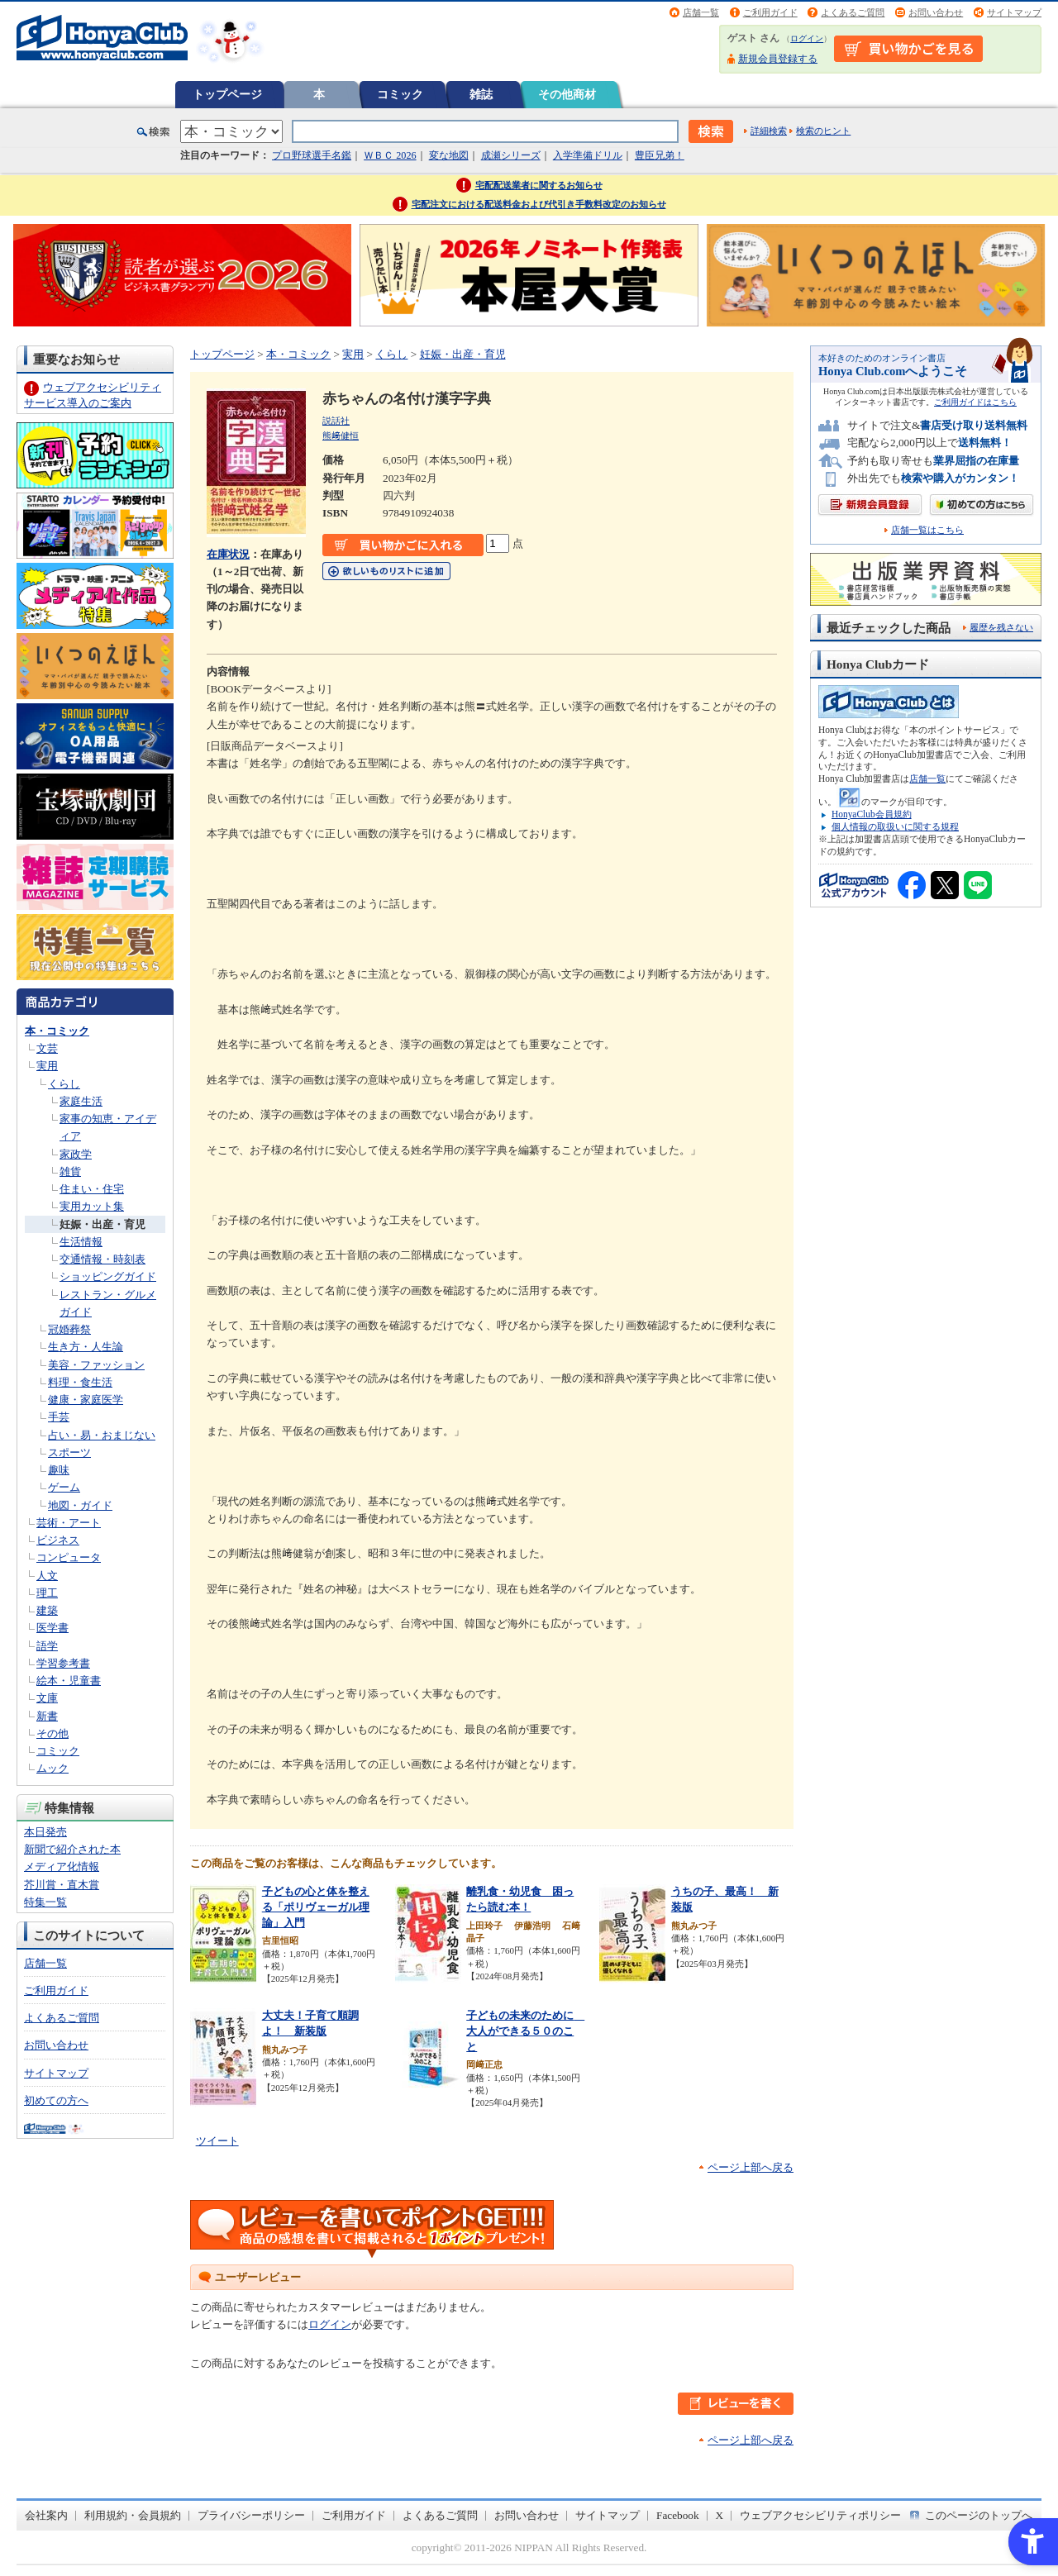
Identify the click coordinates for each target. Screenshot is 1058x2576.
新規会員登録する (777, 58)
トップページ (227, 94)
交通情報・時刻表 (102, 1259)
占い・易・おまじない (101, 1435)
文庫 (47, 1698)
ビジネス (57, 1540)
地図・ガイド (80, 1505)
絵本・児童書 (68, 1680)
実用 (47, 1065)
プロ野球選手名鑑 (311, 155)
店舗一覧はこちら (927, 530)
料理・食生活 (80, 1382)
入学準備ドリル (587, 155)
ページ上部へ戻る (751, 2167)
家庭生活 (81, 1101)
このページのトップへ (978, 2515)
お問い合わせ (935, 12)
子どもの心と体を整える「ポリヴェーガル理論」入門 (315, 1906)
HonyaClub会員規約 (872, 814)
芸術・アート (68, 1523)
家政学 (76, 1154)
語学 (47, 1646)
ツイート (217, 2141)
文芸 (47, 1048)
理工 (47, 1593)
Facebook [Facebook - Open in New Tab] (677, 2515)
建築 (47, 1610)
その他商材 (567, 94)
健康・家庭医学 (85, 1399)
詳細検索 (769, 131)
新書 (47, 1716)
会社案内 (46, 2515)
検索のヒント (823, 131)
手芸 (58, 1417)
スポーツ (69, 1452)
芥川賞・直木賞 (61, 1884)
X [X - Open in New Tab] (720, 2515)
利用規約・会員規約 (132, 2515)
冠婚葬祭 (69, 1329)
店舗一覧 (701, 12)
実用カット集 (92, 1206)
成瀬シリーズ (511, 155)
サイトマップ (1014, 12)
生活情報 (81, 1242)
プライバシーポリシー (251, 2515)
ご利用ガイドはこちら (975, 402)
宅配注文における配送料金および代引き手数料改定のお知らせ (539, 204)
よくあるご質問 (852, 12)
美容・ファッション (96, 1365)
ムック (52, 1768)
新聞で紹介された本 (72, 1849)
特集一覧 (45, 1902)
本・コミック (57, 1031)
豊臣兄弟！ (659, 155)
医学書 (52, 1627)
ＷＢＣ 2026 (390, 155)
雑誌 (481, 94)
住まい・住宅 (92, 1189)
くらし (64, 1084)
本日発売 (45, 1832)
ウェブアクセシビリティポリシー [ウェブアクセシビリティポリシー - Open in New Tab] (820, 2515)
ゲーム (64, 1487)
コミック (400, 94)
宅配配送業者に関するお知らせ (539, 185)
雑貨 (70, 1171)
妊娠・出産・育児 (102, 1224)
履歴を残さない (1001, 627)
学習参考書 (63, 1663)
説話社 (336, 421)
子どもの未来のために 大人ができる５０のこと (525, 2030)
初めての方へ (56, 2100)
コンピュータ (68, 1557)
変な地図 (449, 155)
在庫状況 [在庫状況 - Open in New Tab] (228, 554)
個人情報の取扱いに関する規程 (895, 826)
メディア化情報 (61, 1866)
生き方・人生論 (85, 1346)
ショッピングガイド (108, 1276)
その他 (52, 1733)
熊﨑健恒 (340, 435)
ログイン (806, 38)
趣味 (58, 1470)
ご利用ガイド (770, 12)
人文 (47, 1575)
